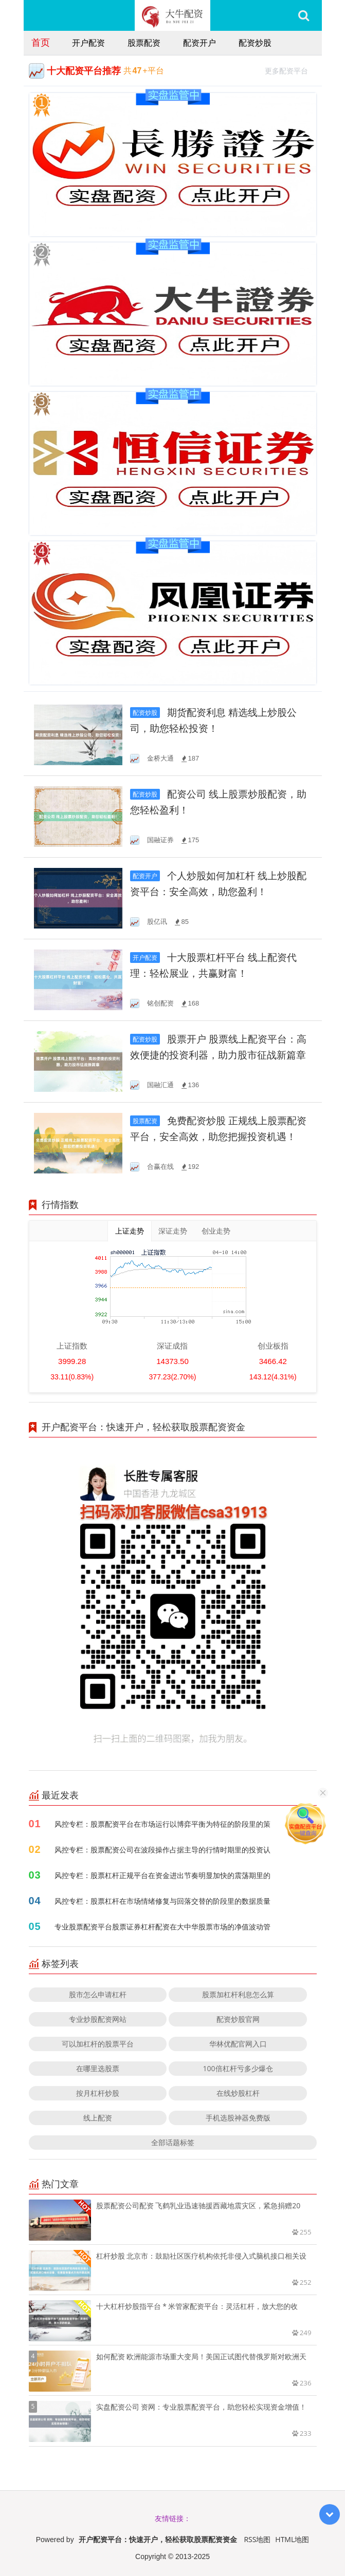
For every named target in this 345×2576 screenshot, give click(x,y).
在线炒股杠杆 (238, 2093)
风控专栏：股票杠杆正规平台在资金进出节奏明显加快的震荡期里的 (162, 1875)
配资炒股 (255, 42)
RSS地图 (257, 2539)
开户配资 (88, 42)
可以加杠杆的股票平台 (98, 2044)
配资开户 (199, 42)
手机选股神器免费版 (238, 2118)
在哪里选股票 (97, 2068)
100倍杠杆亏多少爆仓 (238, 2068)
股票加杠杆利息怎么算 (238, 1994)
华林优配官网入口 (238, 2044)
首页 (40, 42)
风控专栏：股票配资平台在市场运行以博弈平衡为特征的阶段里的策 (162, 1824)
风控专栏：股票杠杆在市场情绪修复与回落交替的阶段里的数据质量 (162, 1901)
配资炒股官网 (238, 2019)
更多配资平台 (291, 69)
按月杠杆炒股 (97, 2093)
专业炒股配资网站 (97, 2019)
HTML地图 (292, 2539)
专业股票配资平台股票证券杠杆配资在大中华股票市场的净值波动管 (162, 1926)
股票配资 (144, 42)
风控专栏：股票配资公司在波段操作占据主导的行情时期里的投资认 (162, 1849)
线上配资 (97, 2118)
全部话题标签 (172, 2142)
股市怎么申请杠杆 (97, 1994)
